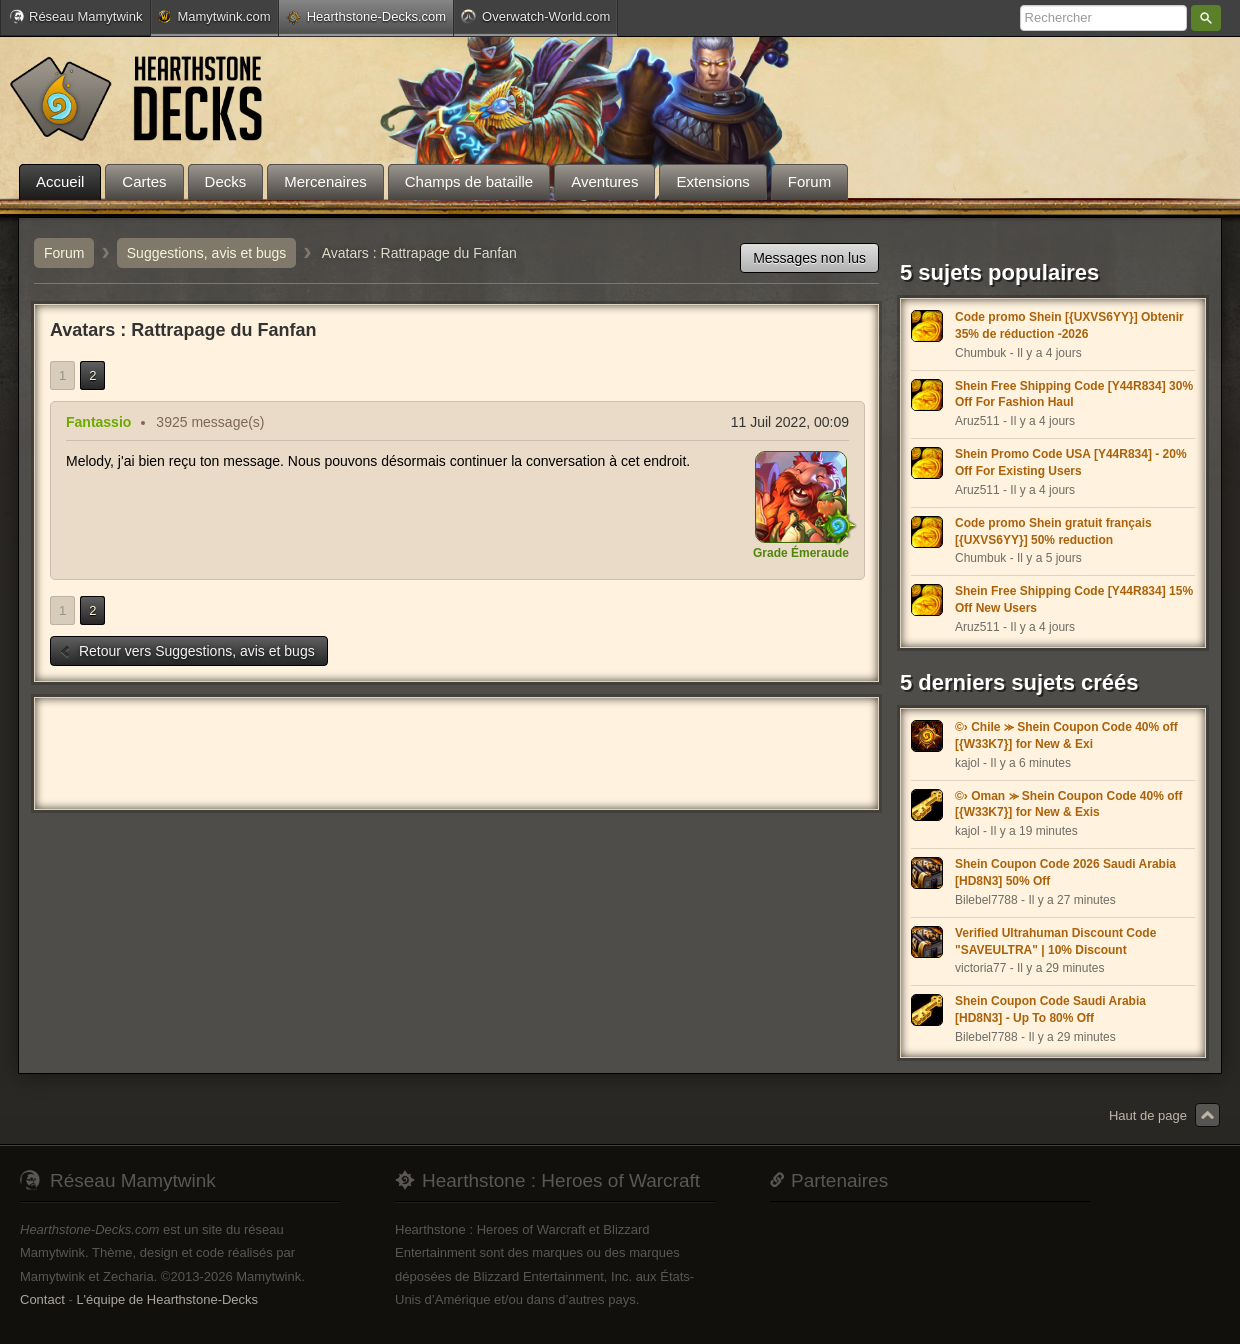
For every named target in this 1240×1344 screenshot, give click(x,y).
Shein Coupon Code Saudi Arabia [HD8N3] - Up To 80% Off (1050, 1009)
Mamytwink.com (214, 16)
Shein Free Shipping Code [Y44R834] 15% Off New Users (1074, 599)
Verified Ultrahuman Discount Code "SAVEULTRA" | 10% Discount (1055, 941)
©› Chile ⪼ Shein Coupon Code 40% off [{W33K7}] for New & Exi (1066, 735)
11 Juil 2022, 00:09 (790, 422)
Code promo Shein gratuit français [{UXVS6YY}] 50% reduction (1053, 531)
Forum (64, 253)
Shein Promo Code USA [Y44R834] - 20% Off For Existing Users (1071, 462)
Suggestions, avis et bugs (207, 253)
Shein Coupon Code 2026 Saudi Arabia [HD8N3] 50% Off (1065, 872)
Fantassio (98, 422)
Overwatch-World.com (535, 16)
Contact (42, 1299)
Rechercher (1206, 18)
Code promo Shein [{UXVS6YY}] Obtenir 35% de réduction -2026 (1069, 325)
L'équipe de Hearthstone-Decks (167, 1299)
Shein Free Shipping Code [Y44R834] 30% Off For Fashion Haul (1074, 394)
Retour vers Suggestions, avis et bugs (187, 651)
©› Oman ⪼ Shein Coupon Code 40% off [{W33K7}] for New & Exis (1069, 804)
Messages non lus (809, 258)
